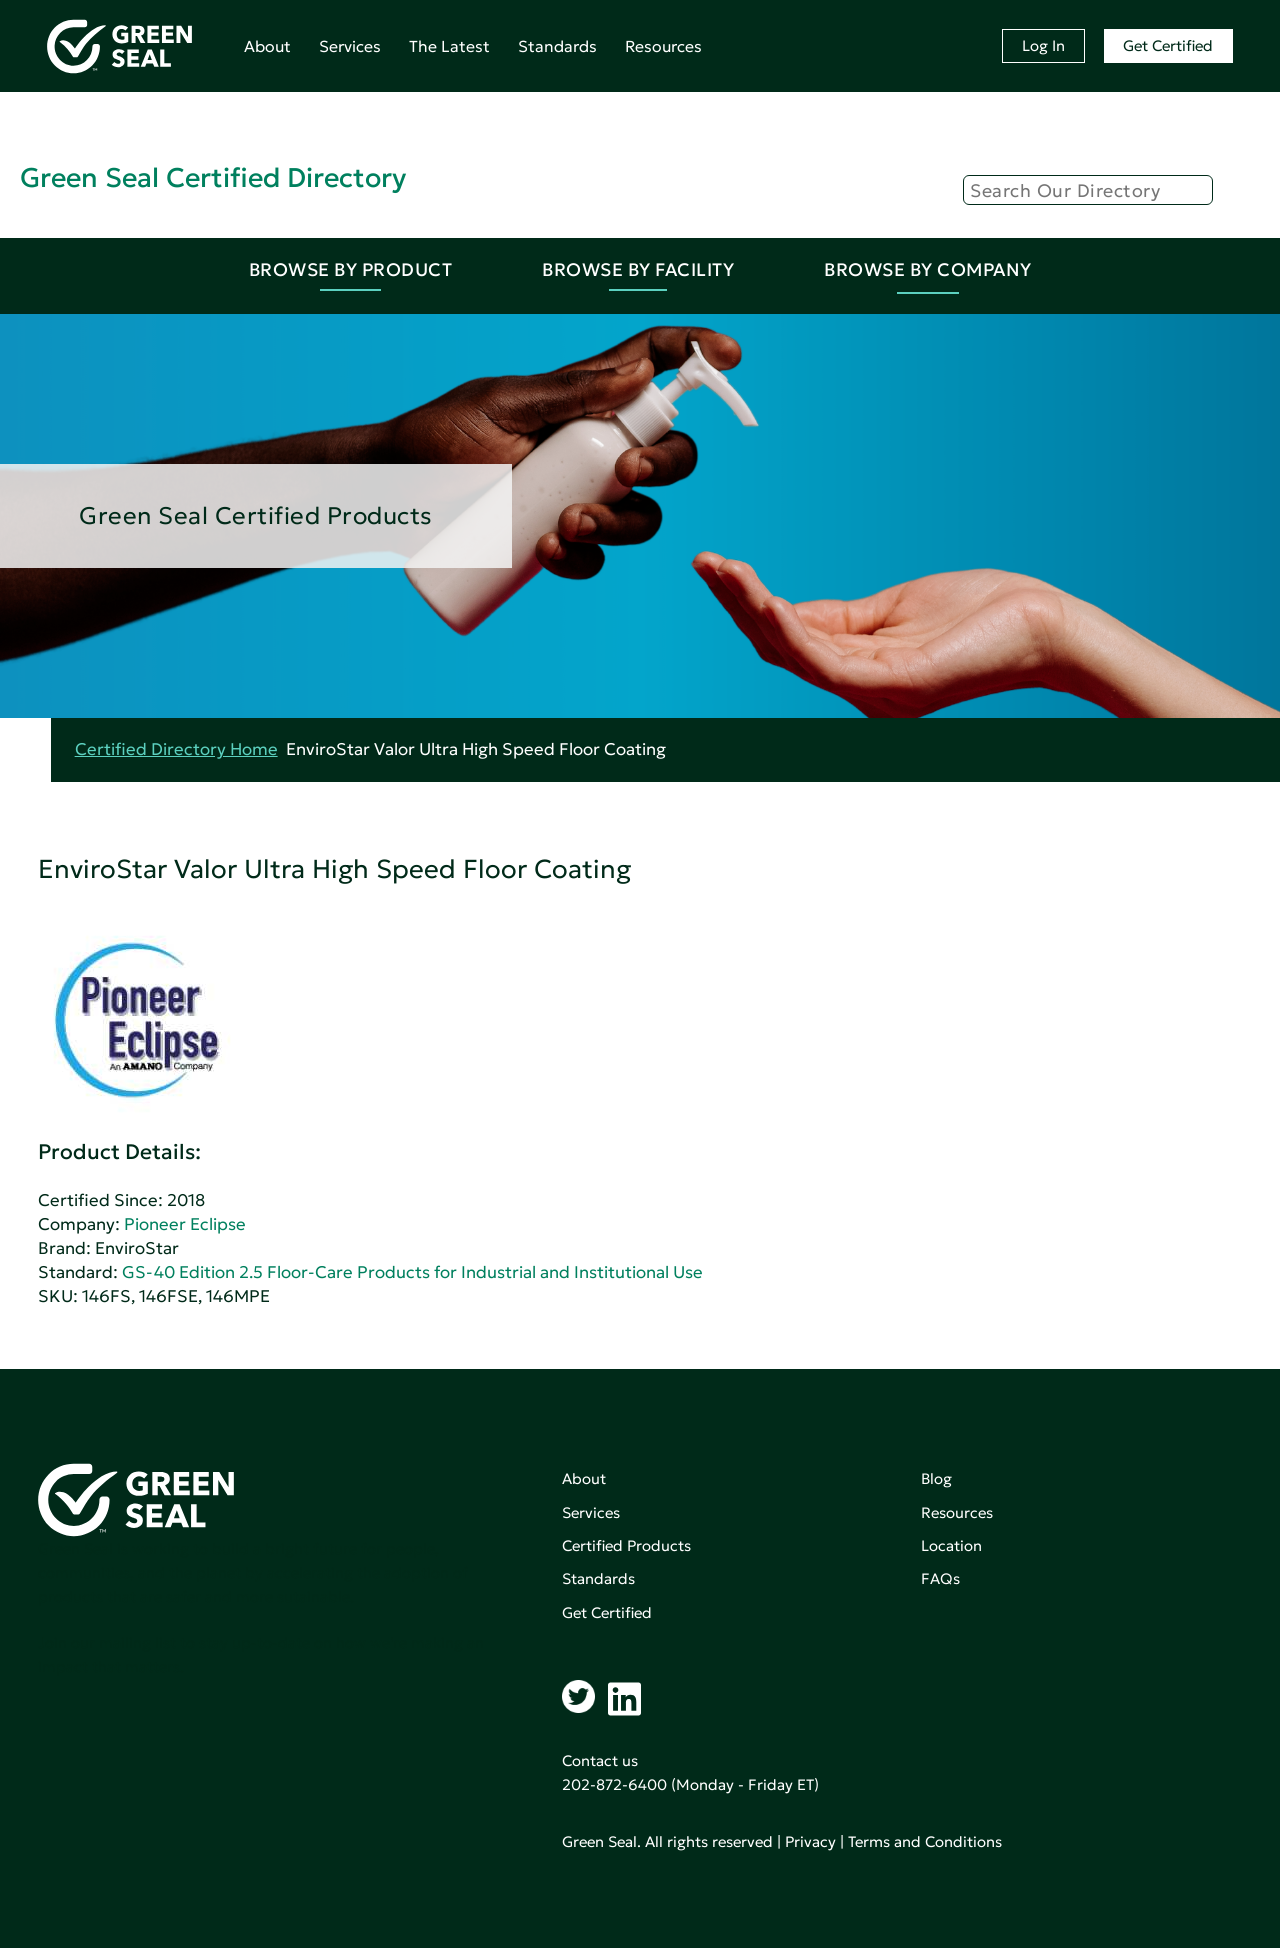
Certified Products (626, 1545)
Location (951, 1545)
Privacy (810, 1841)
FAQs (940, 1578)
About (267, 46)
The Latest (449, 46)
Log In (1043, 45)
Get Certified (1168, 45)
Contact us (600, 1760)
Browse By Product (351, 269)
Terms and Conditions (925, 1841)
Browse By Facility (638, 269)
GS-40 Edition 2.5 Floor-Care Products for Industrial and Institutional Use (412, 1272)
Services (350, 46)
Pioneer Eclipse (185, 1224)
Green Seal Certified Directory (213, 177)
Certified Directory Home (176, 749)
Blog (936, 1478)
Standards (557, 46)
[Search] (1088, 190)
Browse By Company (928, 269)
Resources (663, 46)
